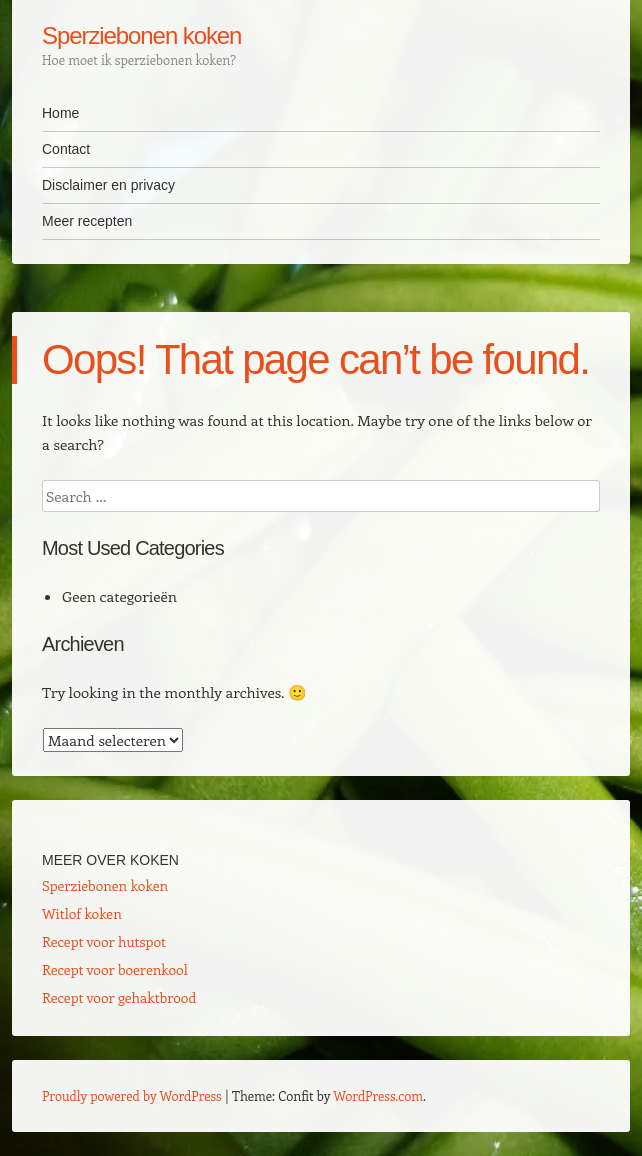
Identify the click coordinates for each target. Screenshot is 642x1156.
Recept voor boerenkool (115, 969)
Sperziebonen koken (141, 35)
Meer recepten (87, 221)
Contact (66, 149)
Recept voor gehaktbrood (119, 997)
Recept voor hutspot (104, 941)
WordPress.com (378, 1095)
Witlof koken (82, 913)
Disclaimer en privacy (108, 185)
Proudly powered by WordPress (132, 1095)
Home (60, 113)
